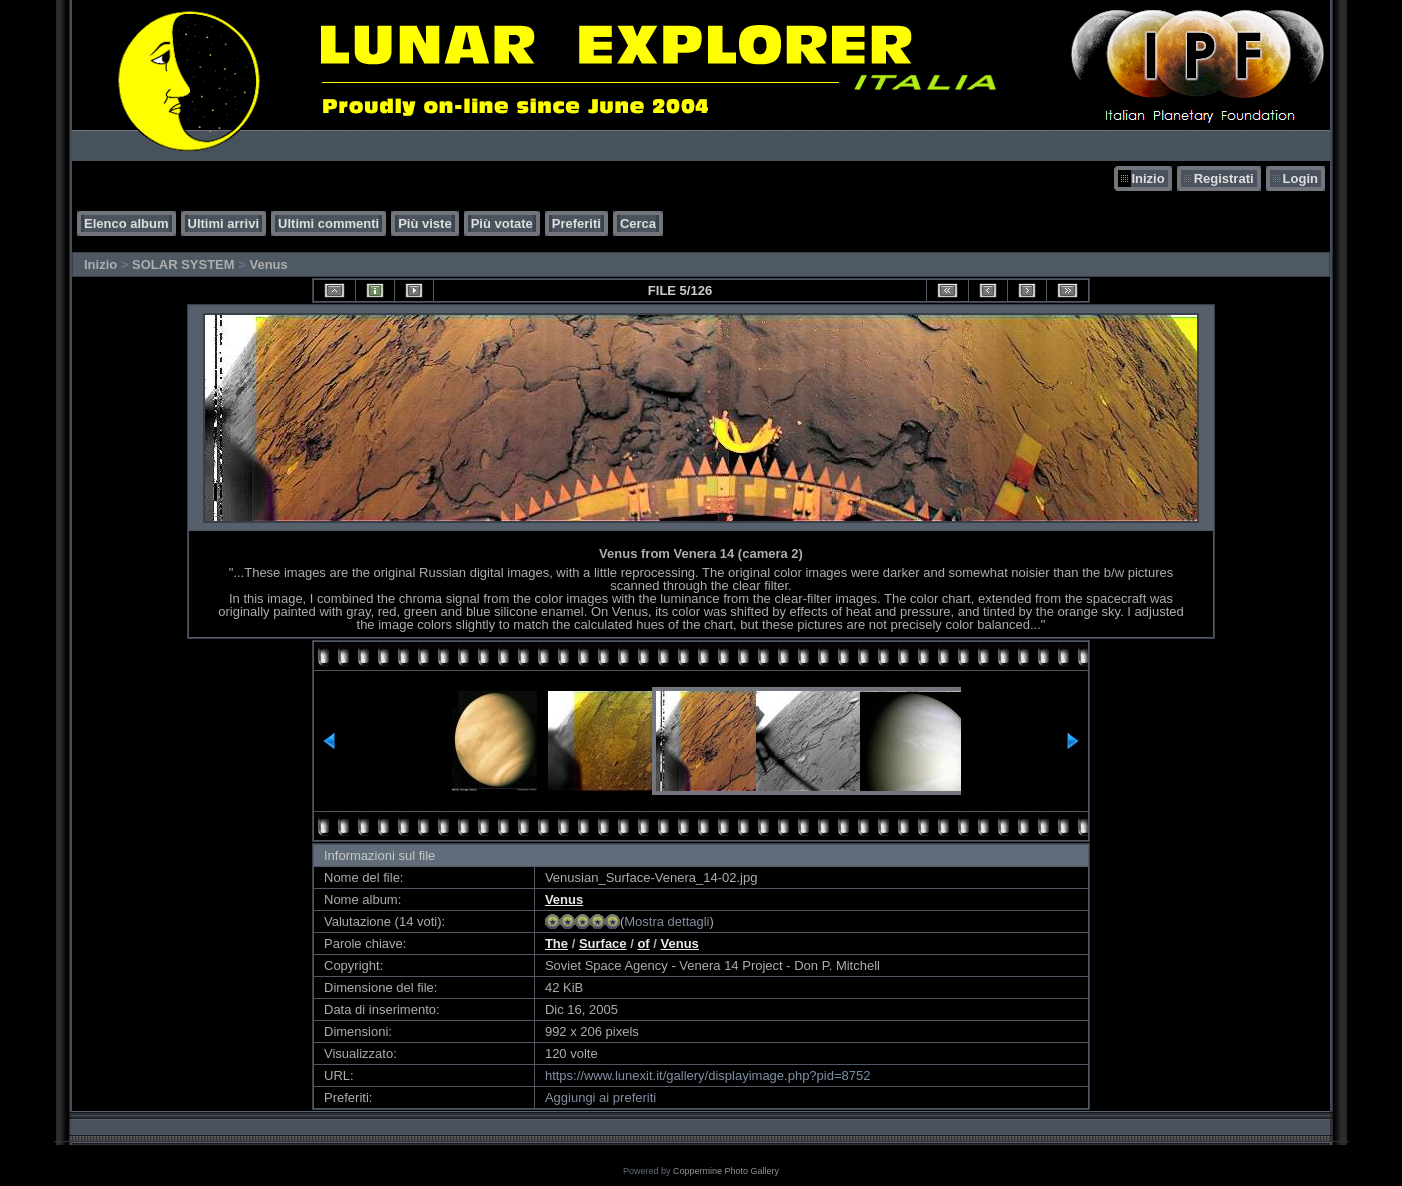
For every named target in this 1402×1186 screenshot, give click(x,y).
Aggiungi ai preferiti (600, 1097)
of (643, 943)
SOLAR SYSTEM (183, 264)
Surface (603, 943)
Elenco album (126, 223)
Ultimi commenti (328, 223)
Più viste (424, 223)
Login (1300, 178)
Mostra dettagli (666, 921)
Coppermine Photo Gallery (726, 1171)
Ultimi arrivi (224, 223)
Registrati (1224, 178)
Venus (268, 264)
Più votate (502, 223)
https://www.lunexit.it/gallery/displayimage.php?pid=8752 (708, 1075)
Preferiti (576, 223)
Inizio (1147, 178)
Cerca (638, 223)
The (556, 943)
